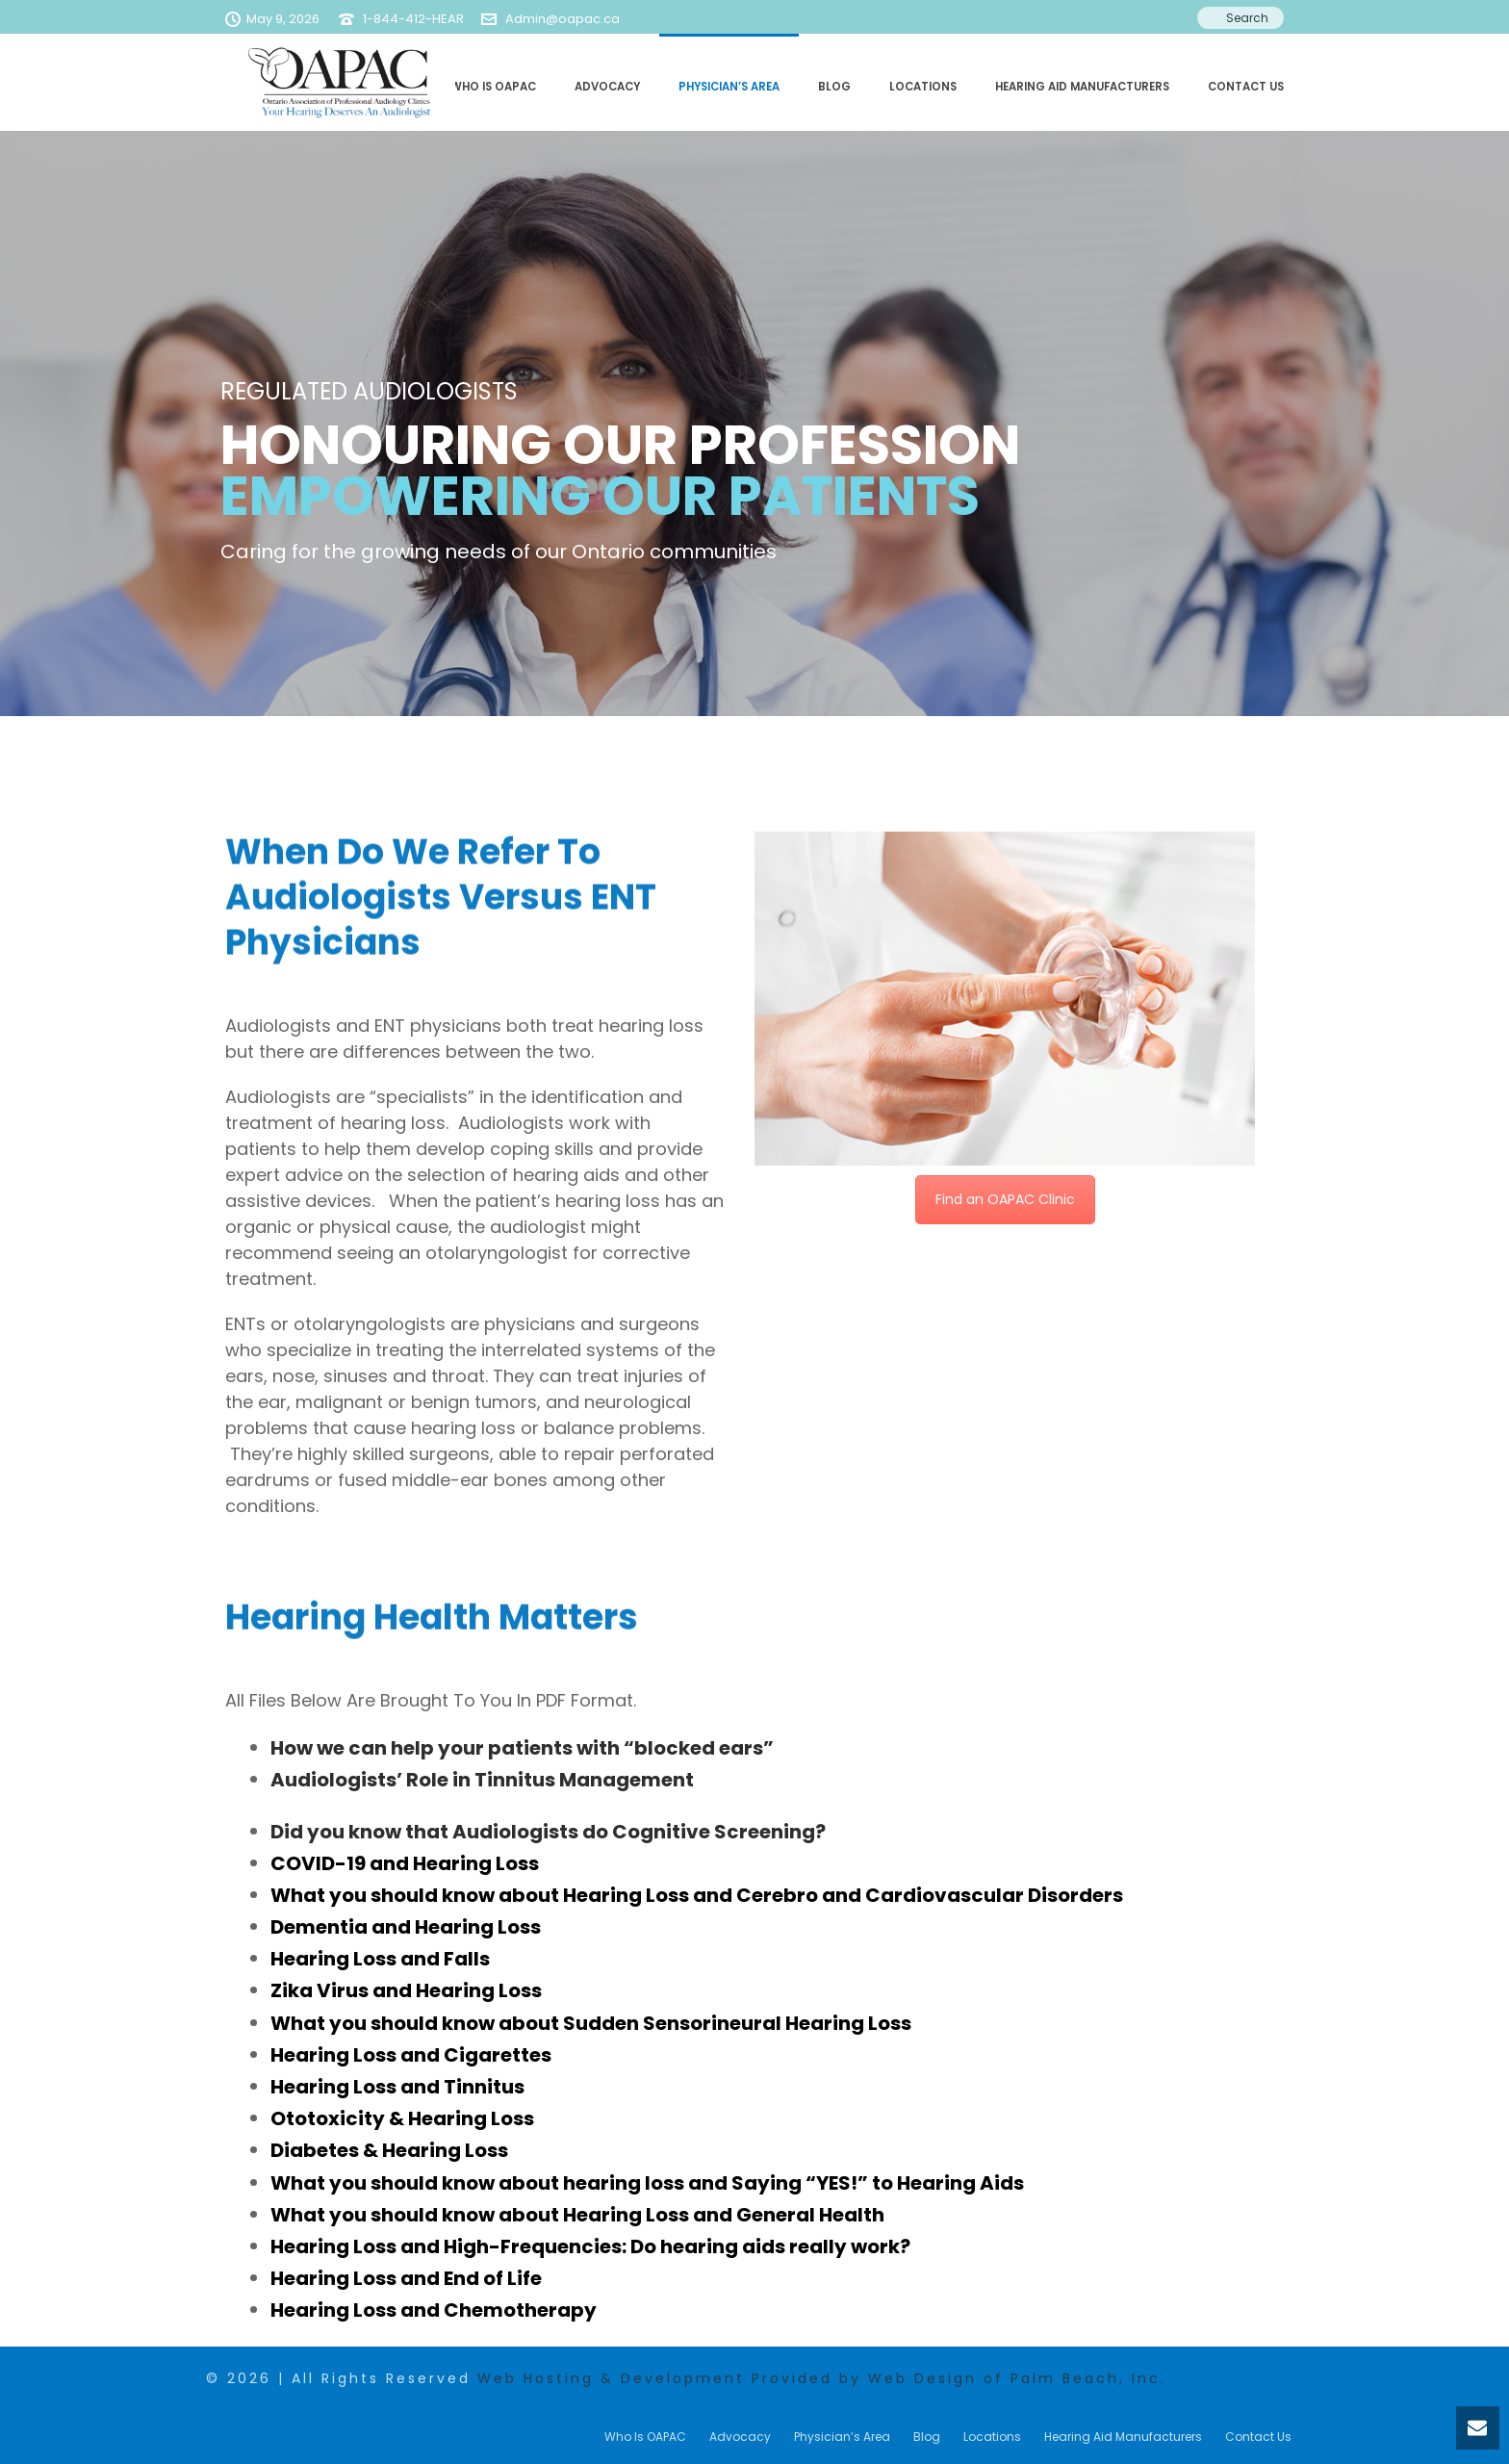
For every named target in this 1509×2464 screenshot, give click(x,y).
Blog (834, 86)
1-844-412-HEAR (413, 19)
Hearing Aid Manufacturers (1082, 86)
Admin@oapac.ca (562, 19)
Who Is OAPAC (493, 86)
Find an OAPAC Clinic (1005, 1199)
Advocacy (607, 86)
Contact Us (1246, 86)
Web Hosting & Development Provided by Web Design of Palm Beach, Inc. (821, 2378)
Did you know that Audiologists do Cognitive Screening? (548, 1831)
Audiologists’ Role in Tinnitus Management (482, 1779)
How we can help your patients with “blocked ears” (522, 1747)
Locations (923, 86)
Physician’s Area (729, 86)
